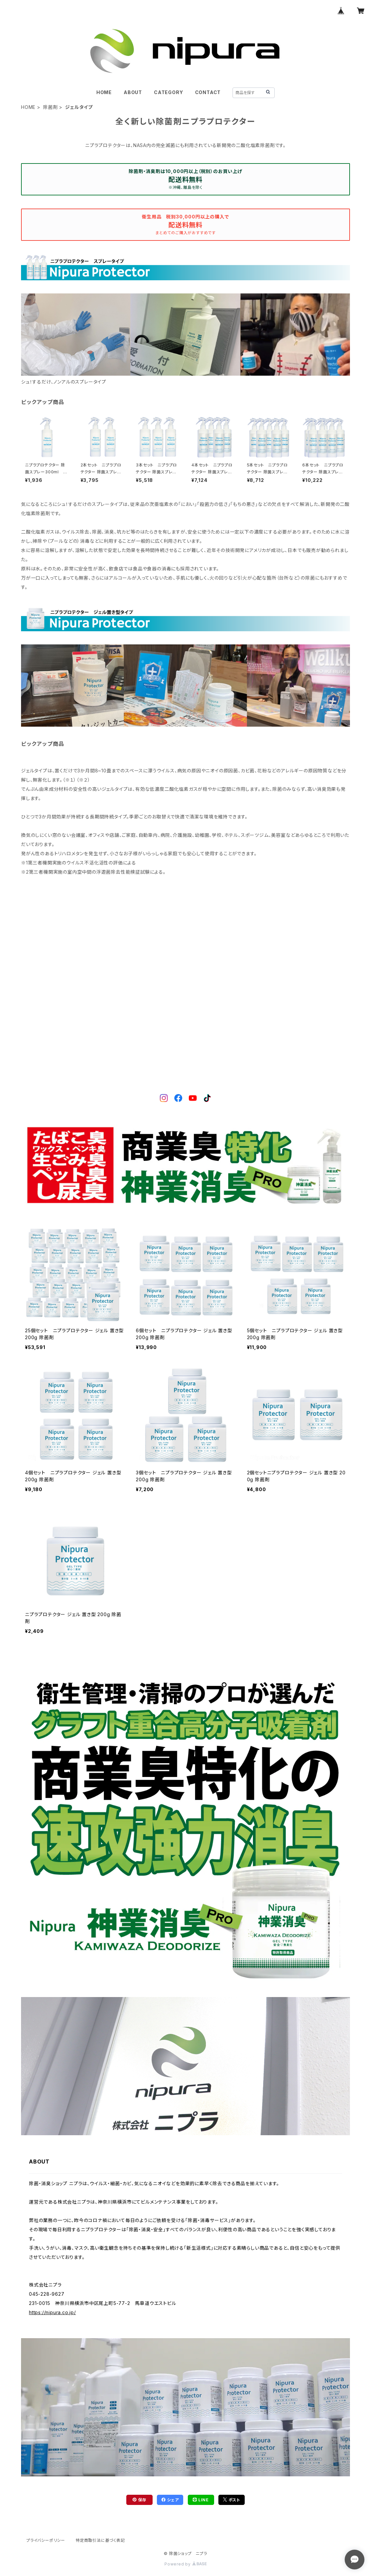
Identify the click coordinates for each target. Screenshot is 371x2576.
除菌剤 (50, 107)
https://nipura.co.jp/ (52, 2312)
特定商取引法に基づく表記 (100, 2540)
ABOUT (133, 92)
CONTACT (208, 92)
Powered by (185, 2564)
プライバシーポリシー (45, 2540)
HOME (104, 92)
